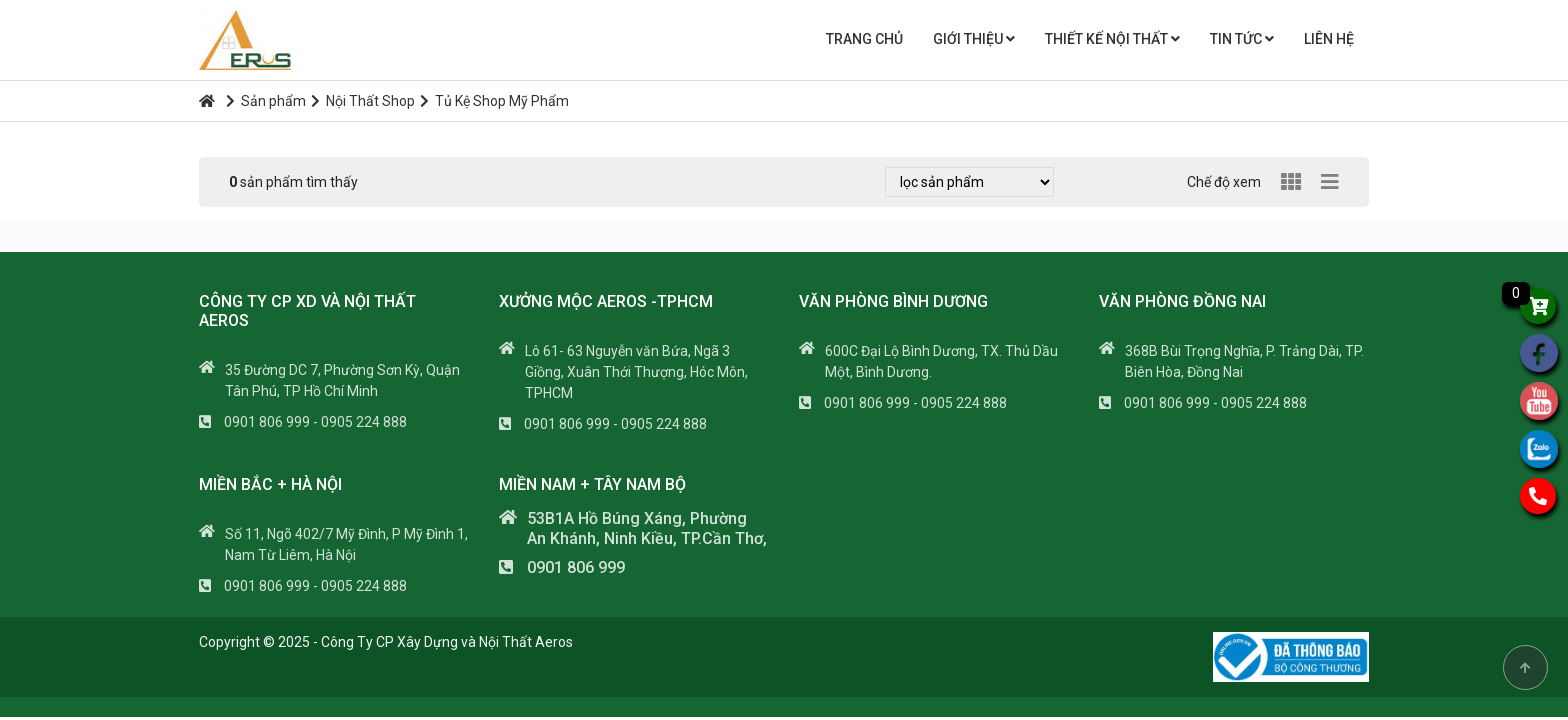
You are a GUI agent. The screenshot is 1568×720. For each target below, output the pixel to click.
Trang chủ (864, 39)
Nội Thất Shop (363, 101)
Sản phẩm (266, 101)
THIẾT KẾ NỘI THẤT (1112, 39)
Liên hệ (1329, 39)
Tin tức (1242, 39)
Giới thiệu (974, 39)
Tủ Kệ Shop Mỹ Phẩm (494, 101)
